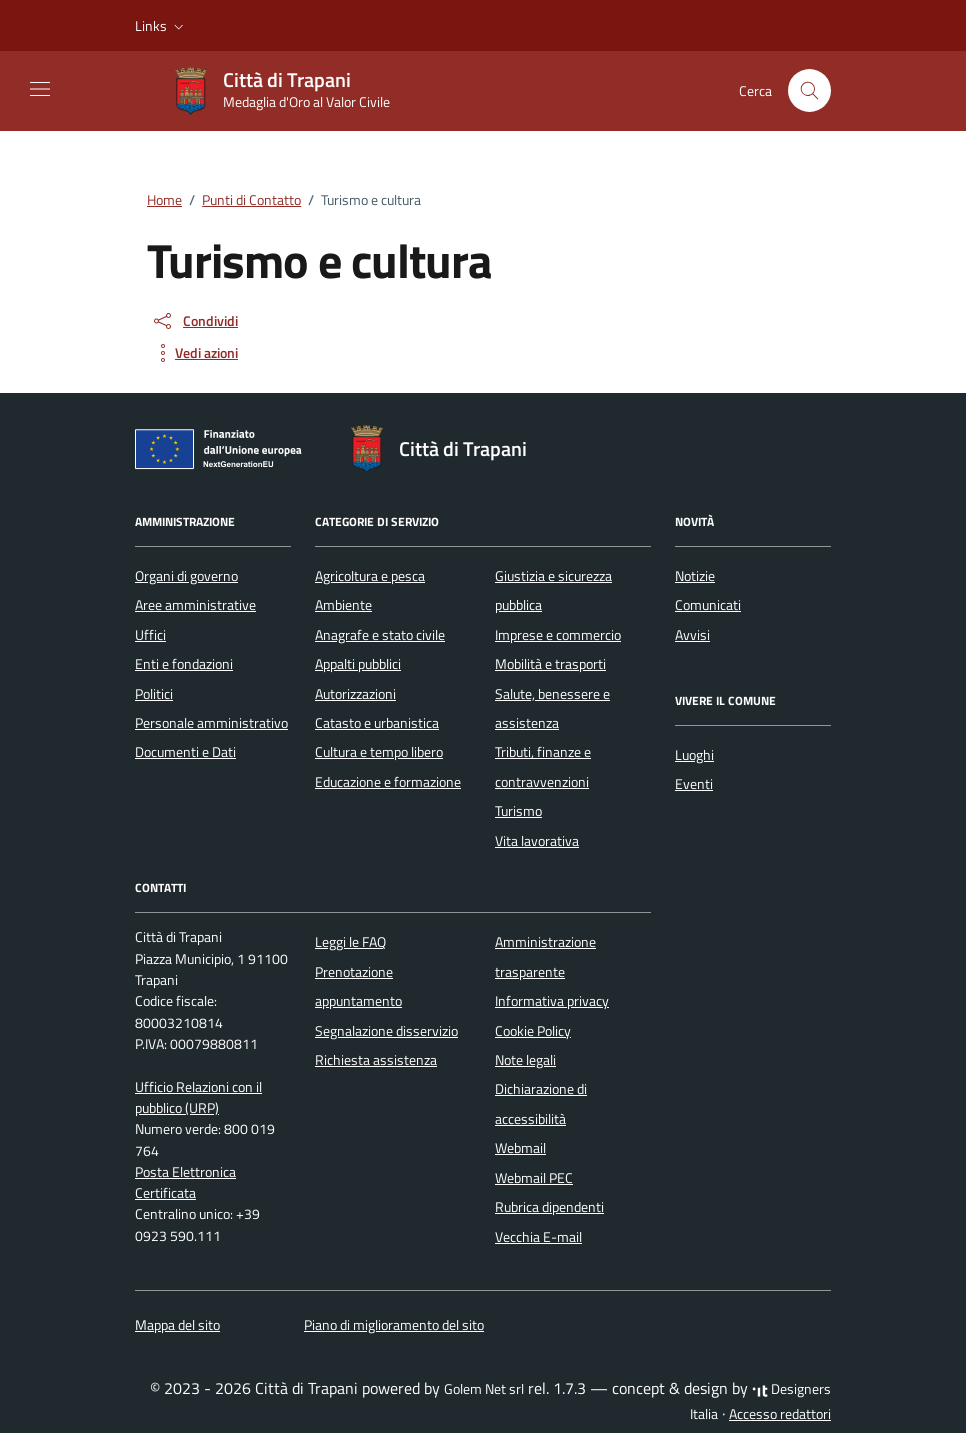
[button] (161, 26)
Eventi (694, 784)
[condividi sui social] (194, 321)
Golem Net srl (484, 1389)
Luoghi (694, 755)
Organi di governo (186, 576)
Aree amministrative (195, 605)
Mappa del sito (177, 1325)
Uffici (150, 635)
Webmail (520, 1148)
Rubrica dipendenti (549, 1207)
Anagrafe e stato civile (380, 635)
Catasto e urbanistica (377, 723)
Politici (154, 694)
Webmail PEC (534, 1178)
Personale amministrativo (211, 723)
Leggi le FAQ (350, 942)
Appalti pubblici (358, 664)
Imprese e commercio (558, 635)
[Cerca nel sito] (809, 90)
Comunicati (708, 605)
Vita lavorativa (537, 841)
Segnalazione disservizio (386, 1031)
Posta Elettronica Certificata (185, 1182)
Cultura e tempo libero (379, 752)
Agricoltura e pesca (370, 576)
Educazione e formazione (388, 782)
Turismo (518, 811)
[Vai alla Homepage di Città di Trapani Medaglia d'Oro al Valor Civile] (290, 91)
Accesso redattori (780, 1414)
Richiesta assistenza (376, 1060)
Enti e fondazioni (184, 664)
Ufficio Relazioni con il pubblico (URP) (198, 1097)
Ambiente (343, 605)
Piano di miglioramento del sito (394, 1325)
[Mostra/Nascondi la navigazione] (40, 89)
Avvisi (692, 635)
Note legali (525, 1060)
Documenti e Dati (185, 752)
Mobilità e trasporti (550, 664)
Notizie (695, 576)
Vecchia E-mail (538, 1237)
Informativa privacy (552, 1001)
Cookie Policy (533, 1031)
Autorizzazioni (355, 694)
